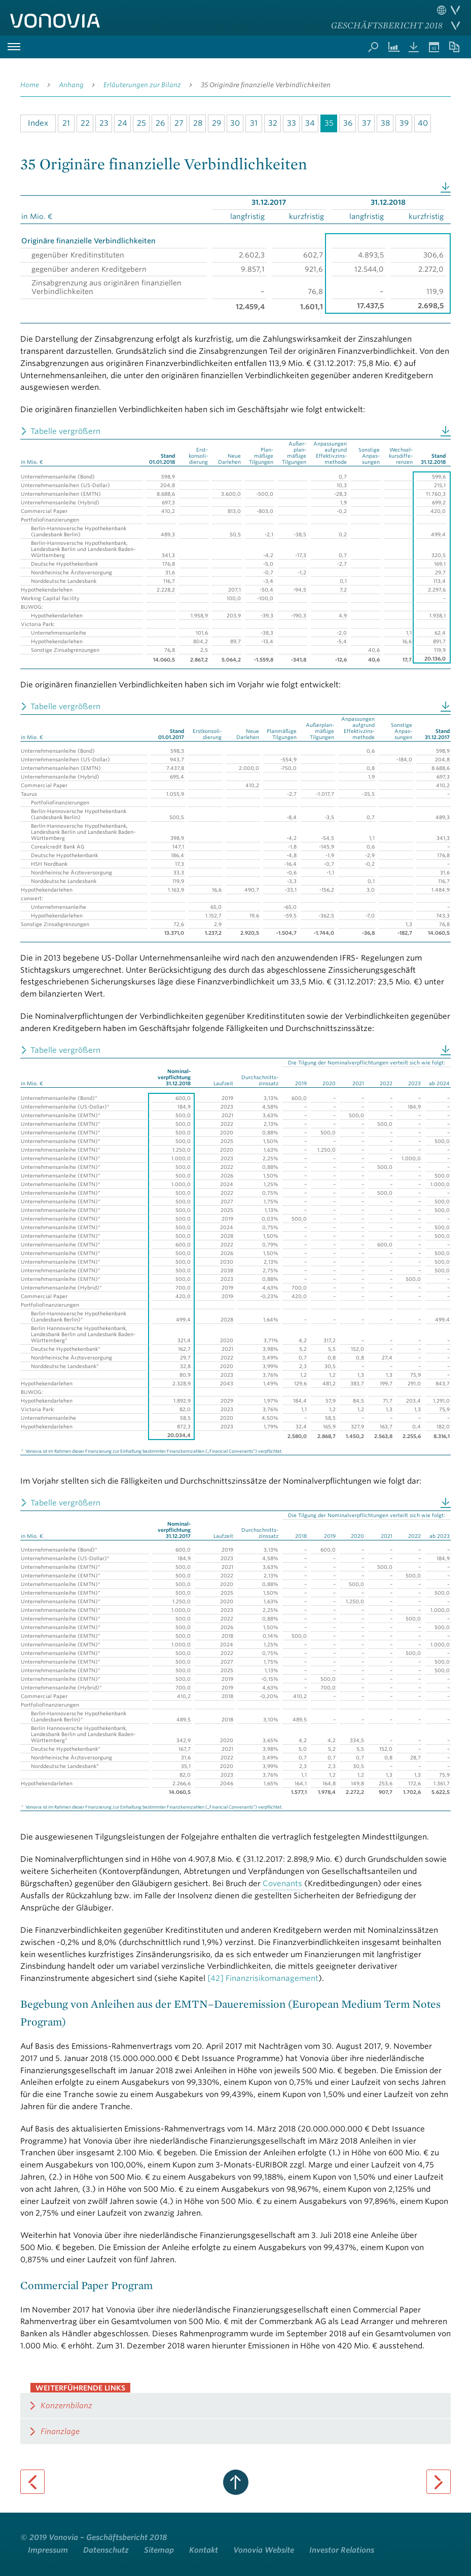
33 (291, 123)
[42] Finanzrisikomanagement (262, 1978)
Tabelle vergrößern (65, 431)
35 (329, 123)
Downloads (414, 46)
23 (103, 123)
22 (85, 123)
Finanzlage (60, 2431)
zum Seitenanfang (235, 2482)
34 (310, 123)
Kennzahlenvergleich (393, 46)
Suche (373, 46)
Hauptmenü (13, 46)
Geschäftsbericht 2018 (387, 25)
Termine (434, 46)
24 (122, 123)
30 (235, 123)
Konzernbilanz (66, 2405)
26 (160, 123)
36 (347, 123)
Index (38, 123)
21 (66, 123)
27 (179, 123)
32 (272, 123)
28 (197, 123)
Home (29, 85)
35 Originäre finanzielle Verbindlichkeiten (266, 85)
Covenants (282, 1883)
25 (141, 123)
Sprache (448, 10)
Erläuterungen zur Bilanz (142, 85)
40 (423, 123)
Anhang (71, 85)
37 (366, 123)
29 (216, 123)
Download (446, 187)
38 (385, 123)
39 (404, 123)
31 (254, 123)
